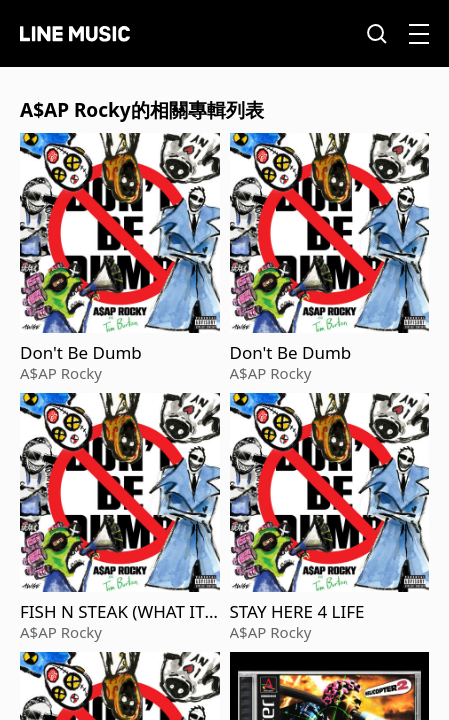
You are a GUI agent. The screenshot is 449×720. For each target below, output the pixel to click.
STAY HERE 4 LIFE (297, 612)
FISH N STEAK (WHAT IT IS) (117, 612)
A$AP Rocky (61, 373)
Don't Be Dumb (81, 353)
